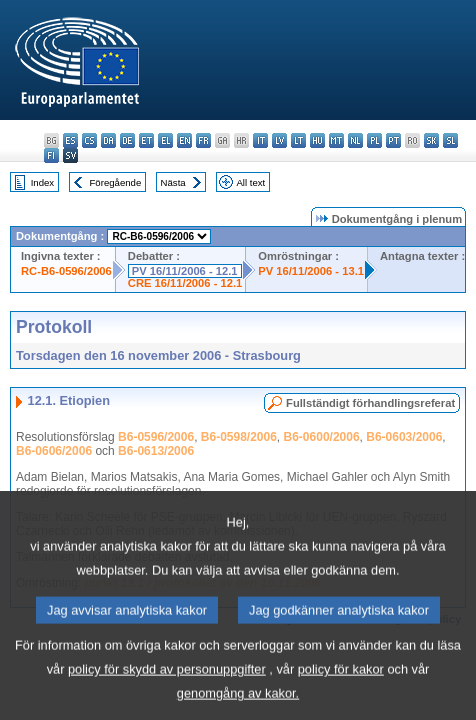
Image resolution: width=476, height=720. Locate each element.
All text (250, 182)
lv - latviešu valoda (279, 140)
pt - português (393, 140)
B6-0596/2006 (156, 437)
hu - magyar (317, 140)
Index (42, 182)
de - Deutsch (127, 140)
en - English (184, 140)
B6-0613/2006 (156, 451)
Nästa (173, 182)
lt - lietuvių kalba (298, 140)
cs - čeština (89, 140)
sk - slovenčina (431, 140)
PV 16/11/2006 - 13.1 (311, 271)
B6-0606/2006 (54, 451)
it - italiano (260, 140)
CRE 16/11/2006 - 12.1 (185, 283)
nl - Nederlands (355, 140)
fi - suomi (51, 155)
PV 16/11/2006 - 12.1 (185, 271)
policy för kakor (341, 687)
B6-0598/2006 (239, 437)
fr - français (203, 140)
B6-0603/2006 (404, 437)
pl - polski (374, 140)
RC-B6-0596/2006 (66, 271)
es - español (70, 140)
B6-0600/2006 (322, 437)
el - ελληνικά (165, 140)
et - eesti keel (146, 140)
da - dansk (108, 140)
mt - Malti (336, 140)
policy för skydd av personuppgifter (167, 687)
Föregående (116, 182)
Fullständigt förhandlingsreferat (370, 403)
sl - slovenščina (450, 140)
